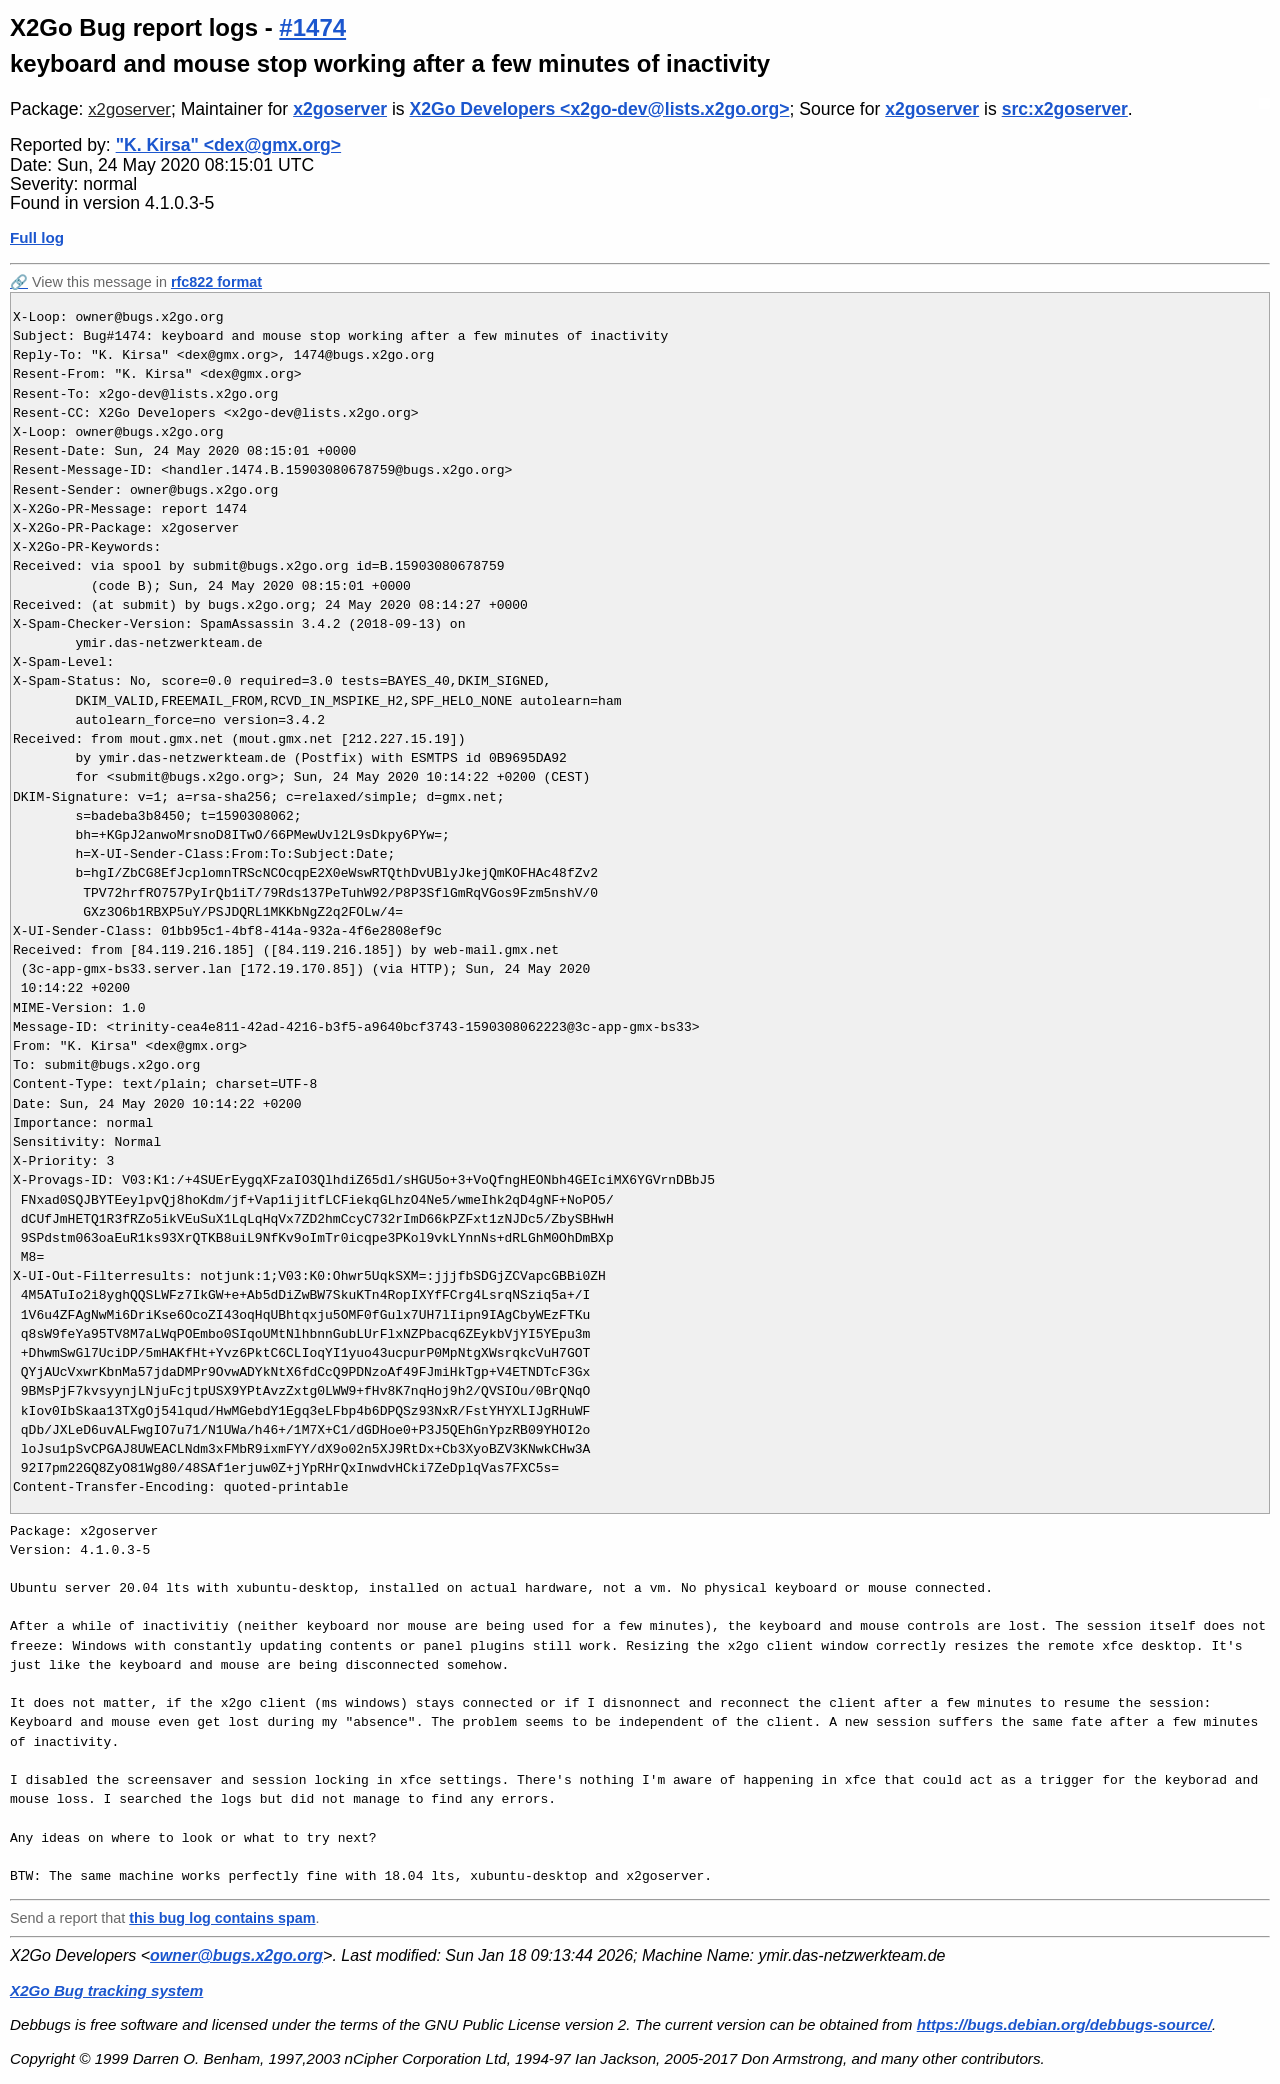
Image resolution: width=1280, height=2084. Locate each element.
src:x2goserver (1065, 109)
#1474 (312, 27)
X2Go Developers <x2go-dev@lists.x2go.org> (600, 109)
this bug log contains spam (222, 1918)
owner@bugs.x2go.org (236, 1955)
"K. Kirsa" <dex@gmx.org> (229, 145)
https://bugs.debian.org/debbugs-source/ (1064, 2024)
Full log (37, 237)
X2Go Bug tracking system (106, 1990)
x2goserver (129, 109)
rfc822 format (216, 282)
